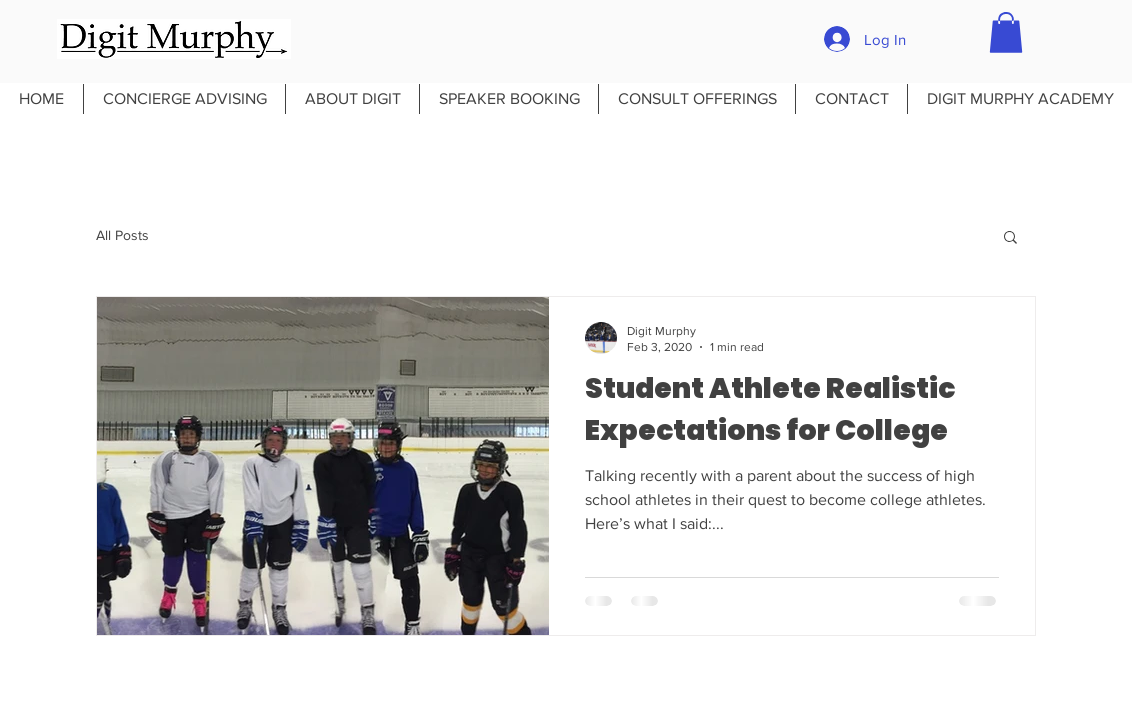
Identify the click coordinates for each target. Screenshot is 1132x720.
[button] (1006, 32)
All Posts (122, 235)
